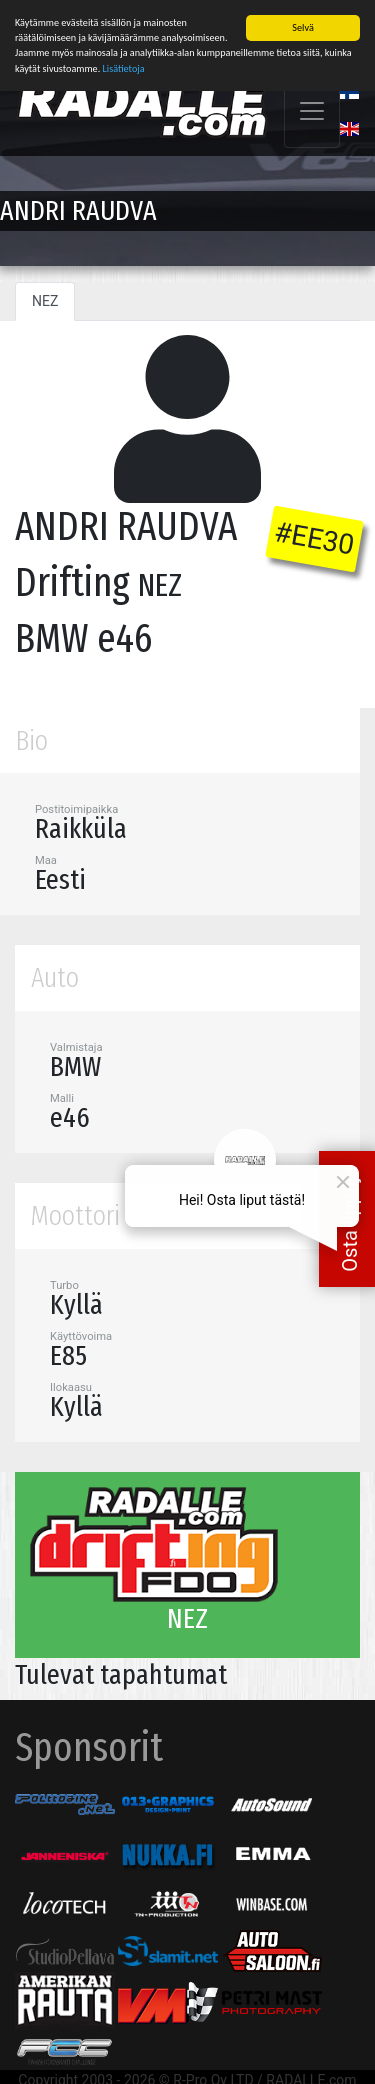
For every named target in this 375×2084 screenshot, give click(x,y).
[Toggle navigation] (312, 109)
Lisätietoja (124, 66)
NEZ (45, 299)
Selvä (302, 25)
